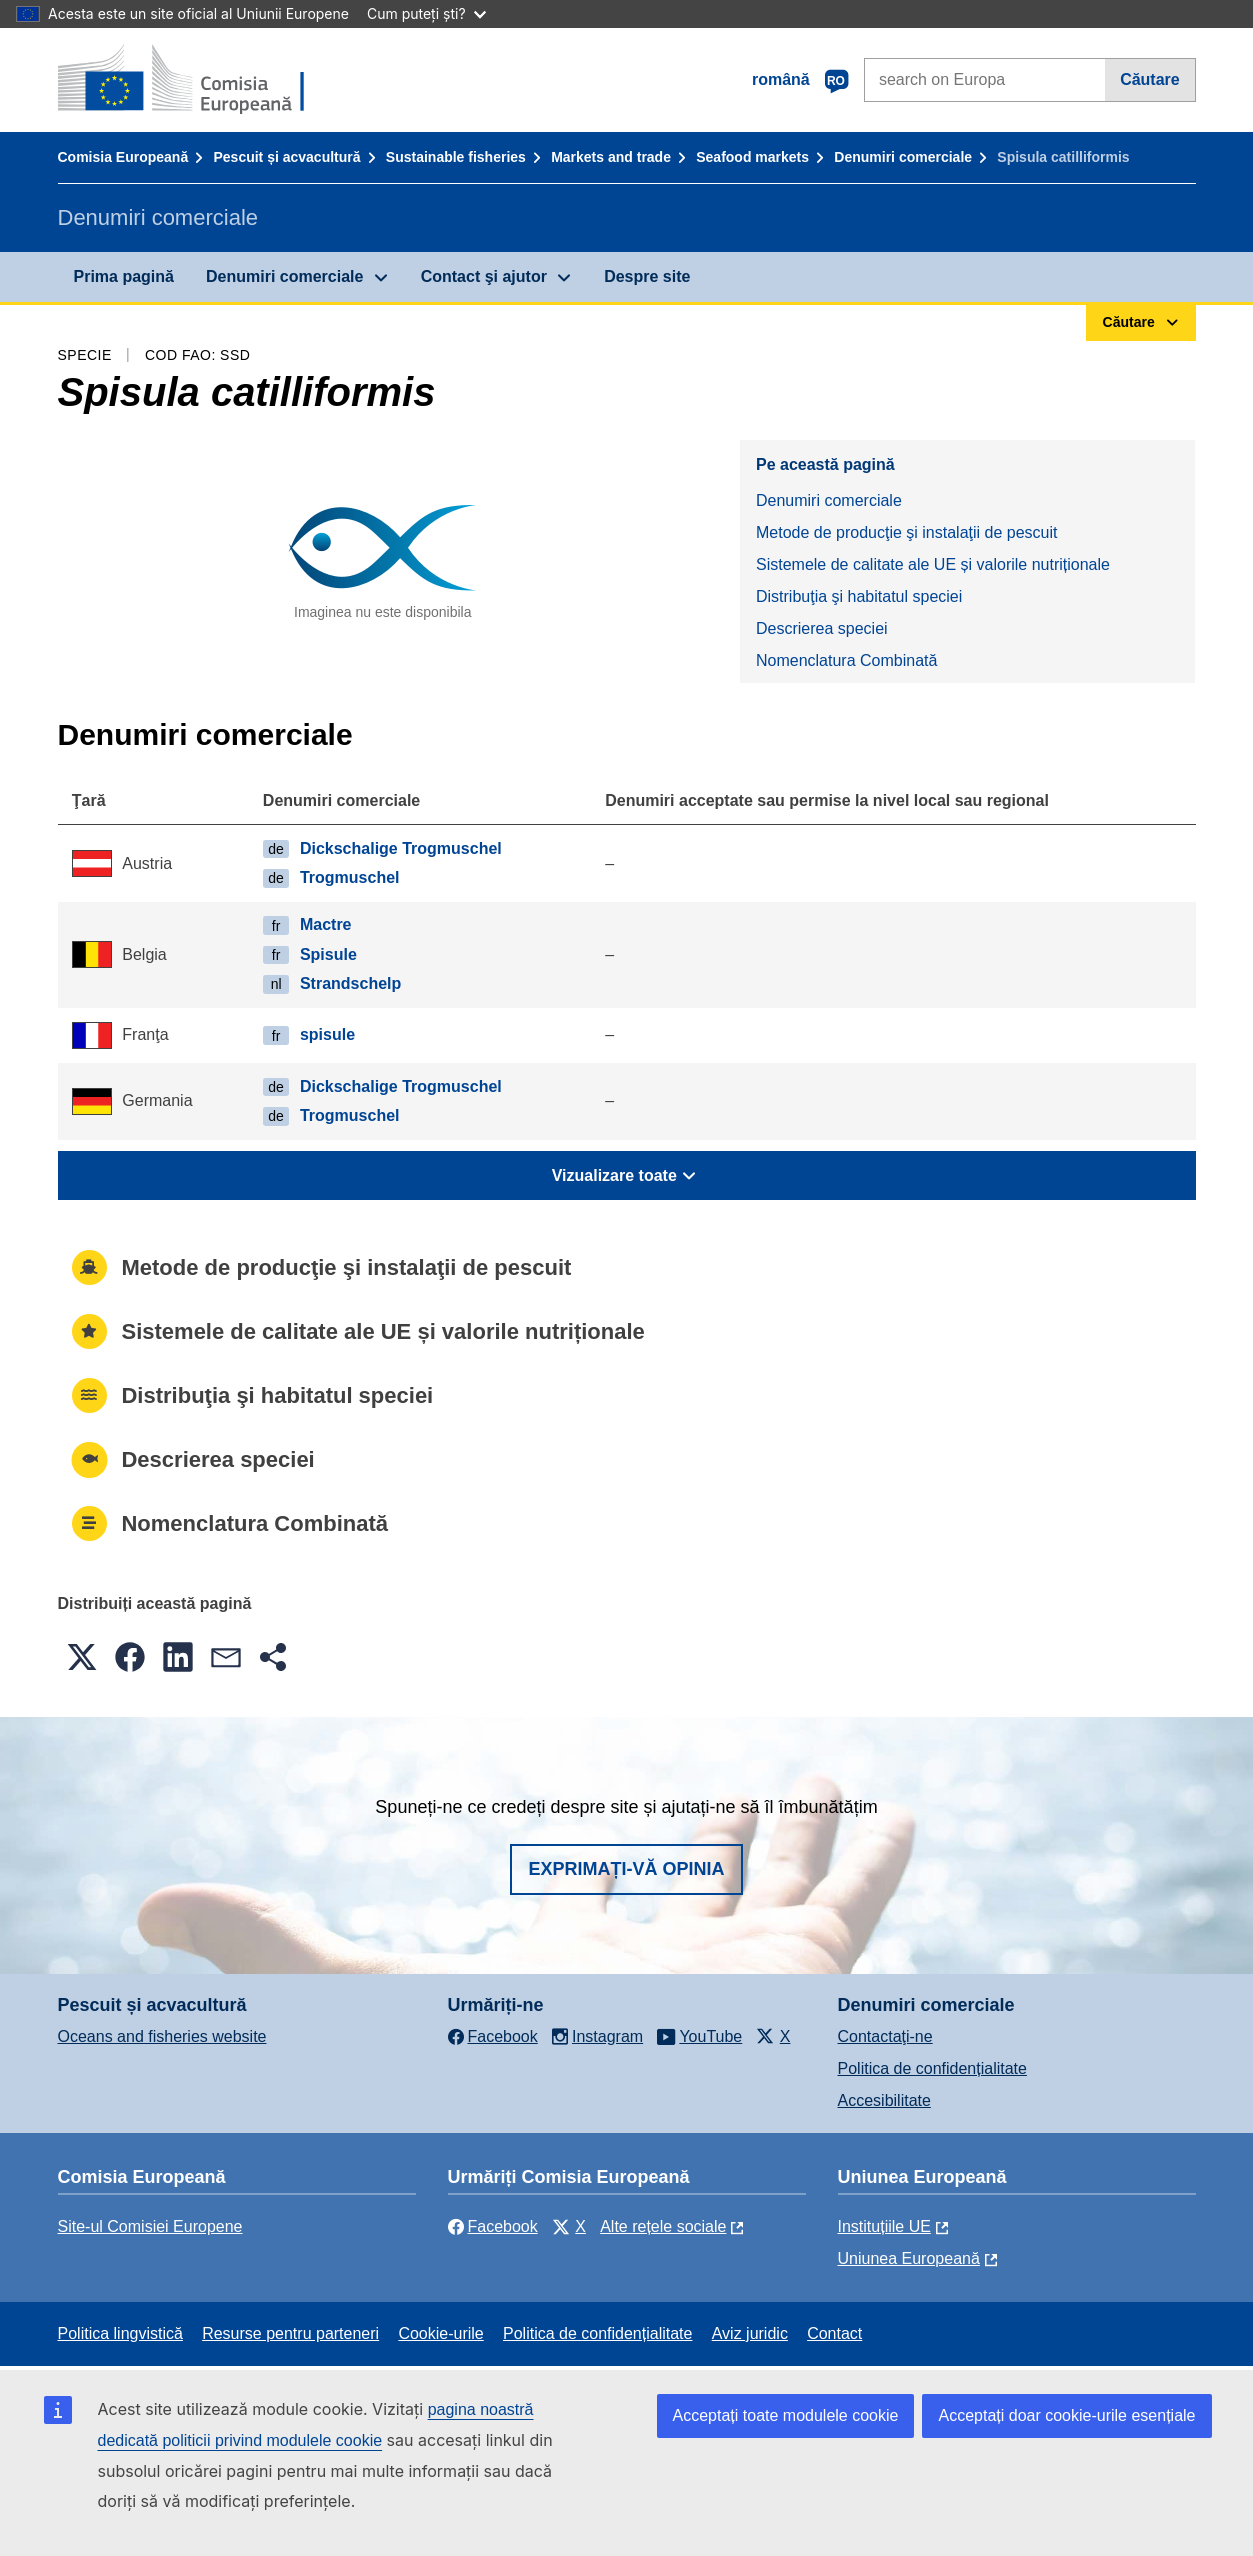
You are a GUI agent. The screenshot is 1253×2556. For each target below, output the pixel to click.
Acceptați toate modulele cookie (786, 2415)
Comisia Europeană (123, 157)
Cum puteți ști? (426, 13)
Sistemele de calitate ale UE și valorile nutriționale (933, 564)
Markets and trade (611, 157)
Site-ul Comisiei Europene (150, 2226)
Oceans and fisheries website (162, 2036)
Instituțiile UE (884, 2226)
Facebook (493, 2226)
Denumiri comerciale (903, 157)
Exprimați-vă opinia (626, 1869)
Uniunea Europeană (909, 2258)
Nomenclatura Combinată (846, 660)
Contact (834, 2333)
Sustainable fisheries (456, 157)
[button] (82, 1657)
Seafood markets (752, 157)
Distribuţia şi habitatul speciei (859, 596)
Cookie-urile (440, 2333)
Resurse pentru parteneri (290, 2333)
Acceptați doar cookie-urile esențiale (1066, 2415)
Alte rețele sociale (663, 2226)
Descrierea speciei (822, 628)
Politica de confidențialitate (932, 2068)
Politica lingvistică (120, 2333)
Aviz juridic (750, 2333)
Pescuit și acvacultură (286, 157)
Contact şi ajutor (484, 276)
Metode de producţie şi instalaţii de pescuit (907, 532)
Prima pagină (124, 276)
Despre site (647, 276)
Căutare (1150, 79)
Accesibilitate (884, 2100)
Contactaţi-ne (885, 2036)
